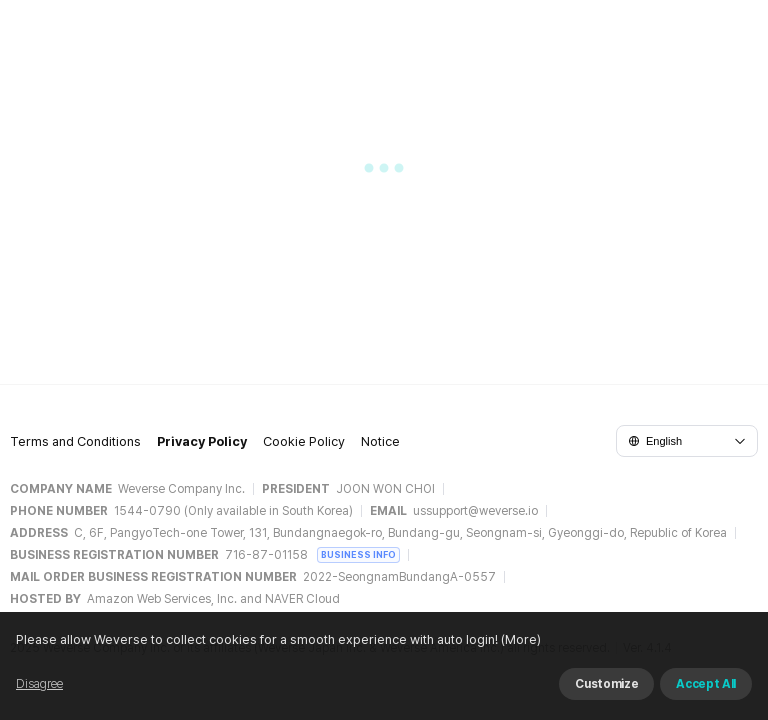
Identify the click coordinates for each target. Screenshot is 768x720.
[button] (384, 176)
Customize (645, 679)
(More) (159, 702)
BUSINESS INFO (358, 555)
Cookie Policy (304, 448)
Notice (380, 448)
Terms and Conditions (75, 448)
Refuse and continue (513, 679)
